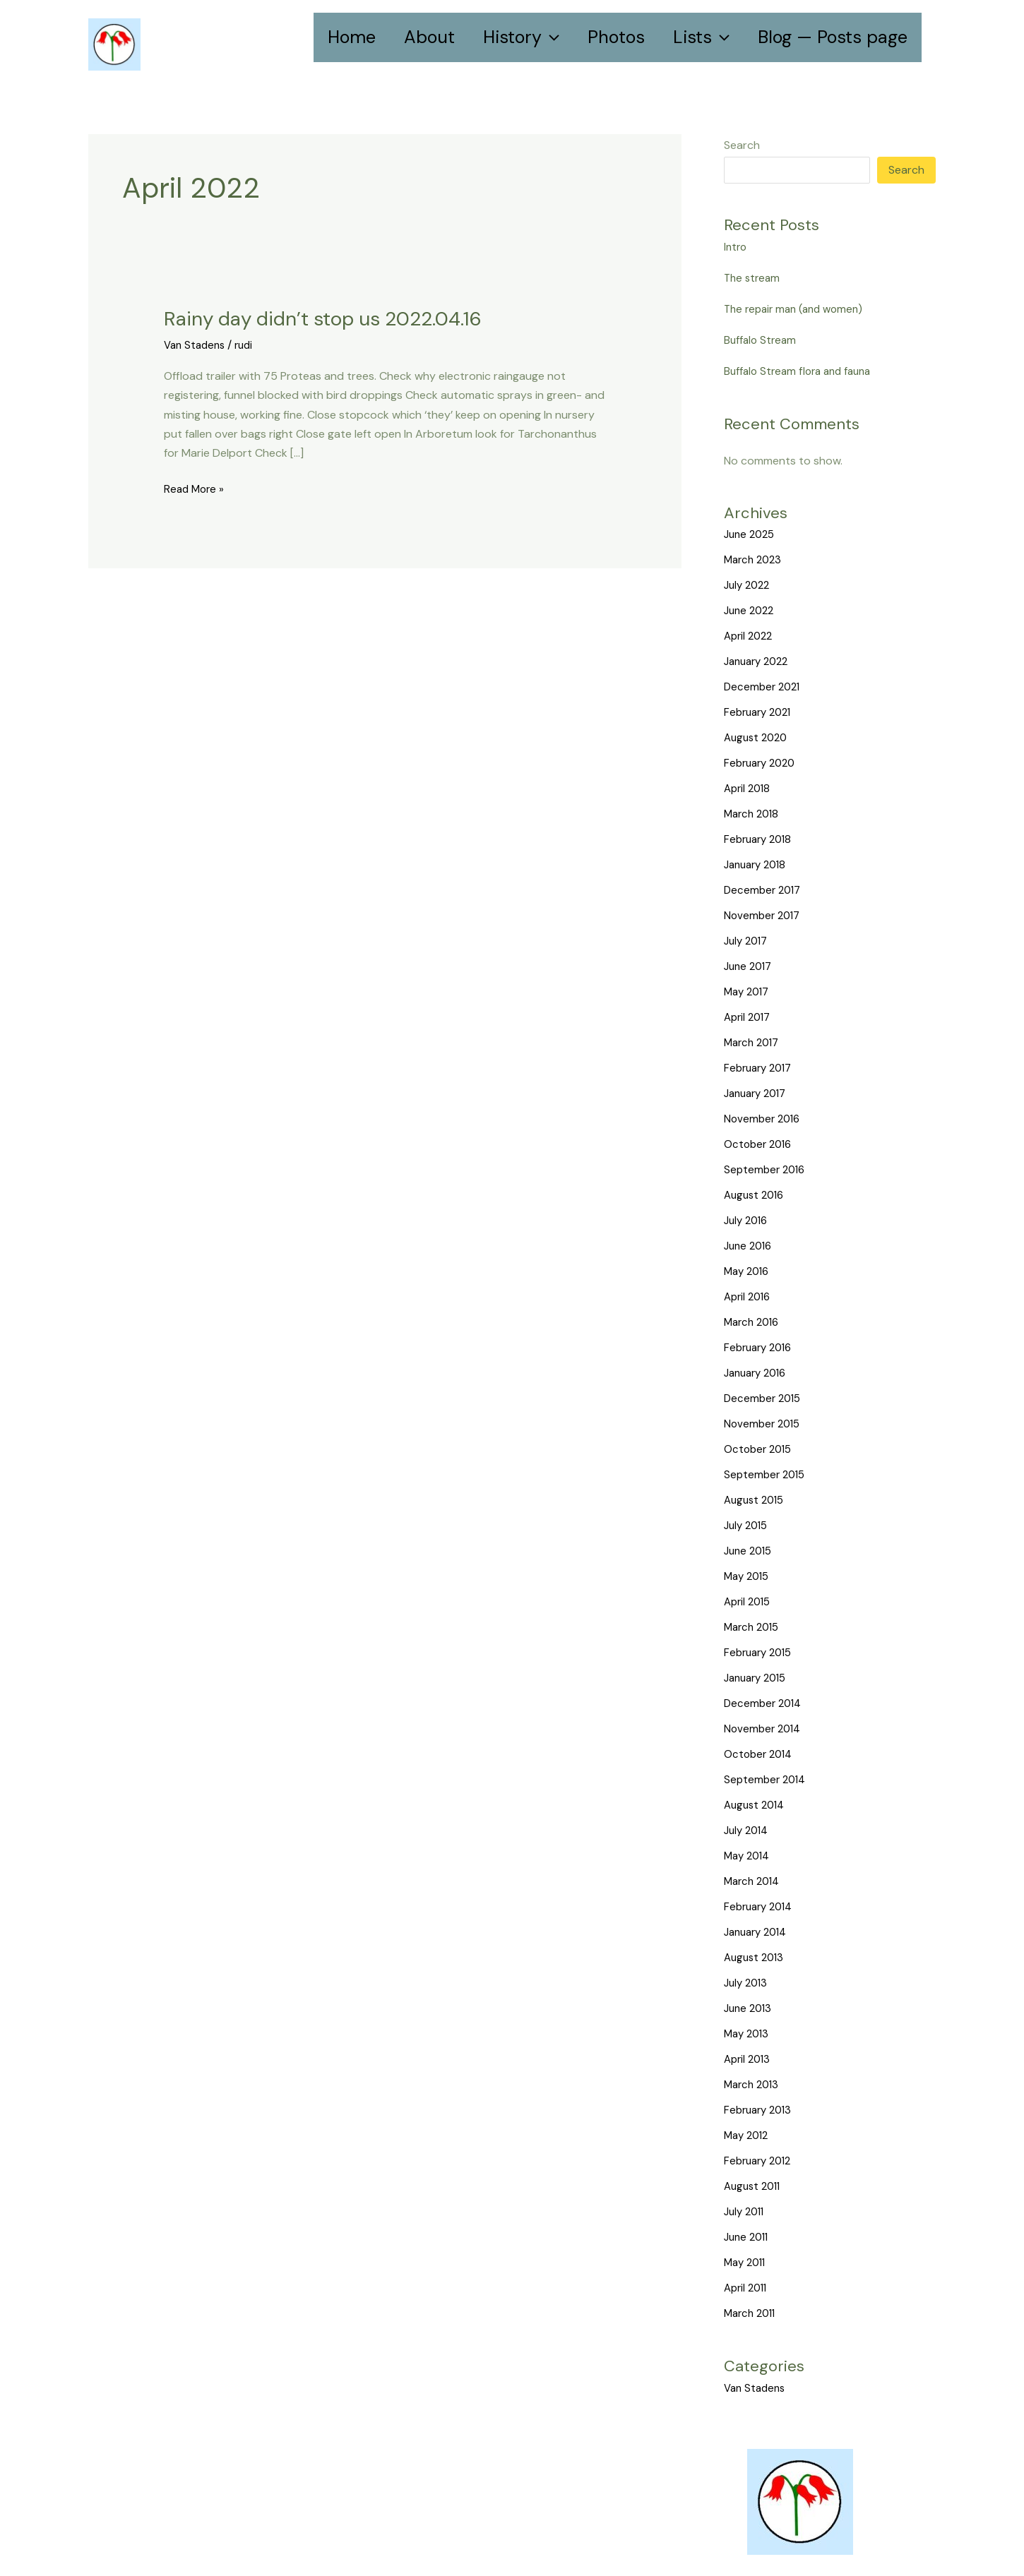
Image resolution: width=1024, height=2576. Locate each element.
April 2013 (749, 2058)
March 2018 (753, 813)
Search (742, 145)
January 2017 (758, 1093)
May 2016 (748, 1271)
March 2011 (752, 2313)
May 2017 (748, 991)
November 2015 (764, 1423)
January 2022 (759, 661)
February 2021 (760, 712)
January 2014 (759, 1931)
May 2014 (749, 1855)
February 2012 (760, 2160)
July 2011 (746, 2211)
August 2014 (757, 1804)
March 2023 (755, 559)
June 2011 (748, 2236)
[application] (550, 37)
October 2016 (760, 1144)
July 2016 (748, 1220)
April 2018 (749, 788)
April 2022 (750, 635)
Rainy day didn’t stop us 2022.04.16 (335, 318)
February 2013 (760, 2109)
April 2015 (749, 1601)
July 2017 (748, 940)
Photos (616, 37)
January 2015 (758, 1677)
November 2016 (764, 1118)
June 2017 (750, 966)
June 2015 (750, 1550)
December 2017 (764, 889)
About (429, 37)
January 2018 (758, 864)
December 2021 (764, 686)
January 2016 (758, 1372)
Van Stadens (197, 344)
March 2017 (754, 1042)
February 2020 (763, 762)
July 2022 (749, 584)
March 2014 (754, 1881)
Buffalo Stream (761, 340)
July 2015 (748, 1525)
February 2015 (761, 1652)
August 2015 (756, 1499)
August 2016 (756, 1194)
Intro (736, 246)
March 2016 (754, 1321)
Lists (701, 37)
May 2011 (747, 2262)
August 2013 (756, 1957)
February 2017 (761, 1067)
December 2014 (765, 1703)
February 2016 (761, 1347)
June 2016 (750, 1245)
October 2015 (760, 1449)
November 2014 (764, 1728)
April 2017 (749, 1017)
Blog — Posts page (832, 37)
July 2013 (747, 1982)
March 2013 (753, 2084)
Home (352, 37)
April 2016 (749, 1296)
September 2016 (766, 1169)
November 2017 (764, 915)
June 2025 (751, 534)
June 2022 (751, 610)
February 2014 (761, 1906)
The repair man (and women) (798, 308)
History (521, 37)
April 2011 (747, 2287)
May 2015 (748, 1576)
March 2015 (754, 1626)
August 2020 (758, 737)
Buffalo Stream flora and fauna (802, 371)
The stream (753, 277)
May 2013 (748, 2033)
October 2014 (760, 1754)
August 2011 (754, 2186)
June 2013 (749, 2008)
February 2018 (760, 839)
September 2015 (766, 1474)
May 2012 (748, 2135)
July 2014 (748, 1830)
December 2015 (764, 1398)
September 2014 (767, 1779)
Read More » (195, 487)
